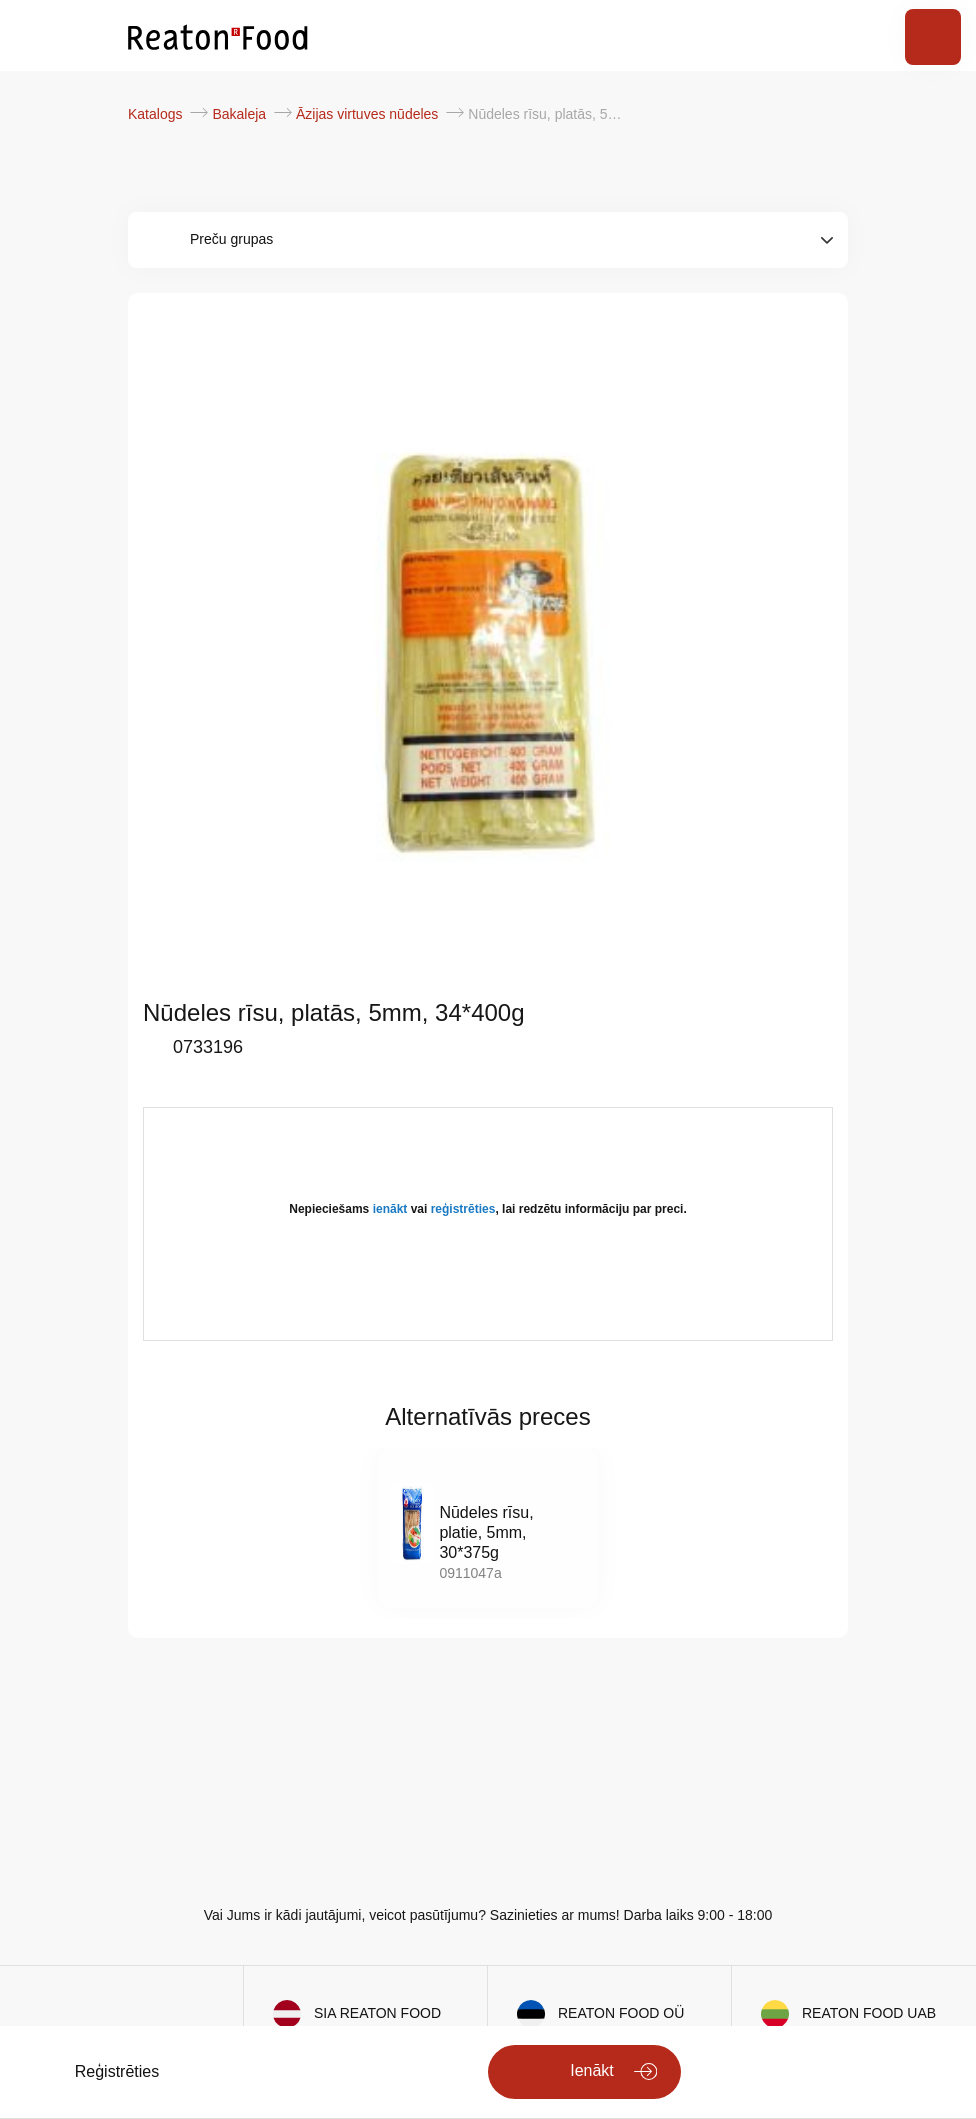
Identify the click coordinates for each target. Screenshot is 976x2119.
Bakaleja (241, 114)
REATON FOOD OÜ (621, 2013)
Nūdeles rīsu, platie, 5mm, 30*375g (486, 1532)
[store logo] (218, 36)
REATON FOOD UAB (869, 2013)
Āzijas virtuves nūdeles (369, 114)
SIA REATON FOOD (377, 2013)
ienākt (390, 1209)
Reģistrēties (117, 2071)
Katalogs (157, 114)
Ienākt (592, 2070)
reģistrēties (463, 1209)
